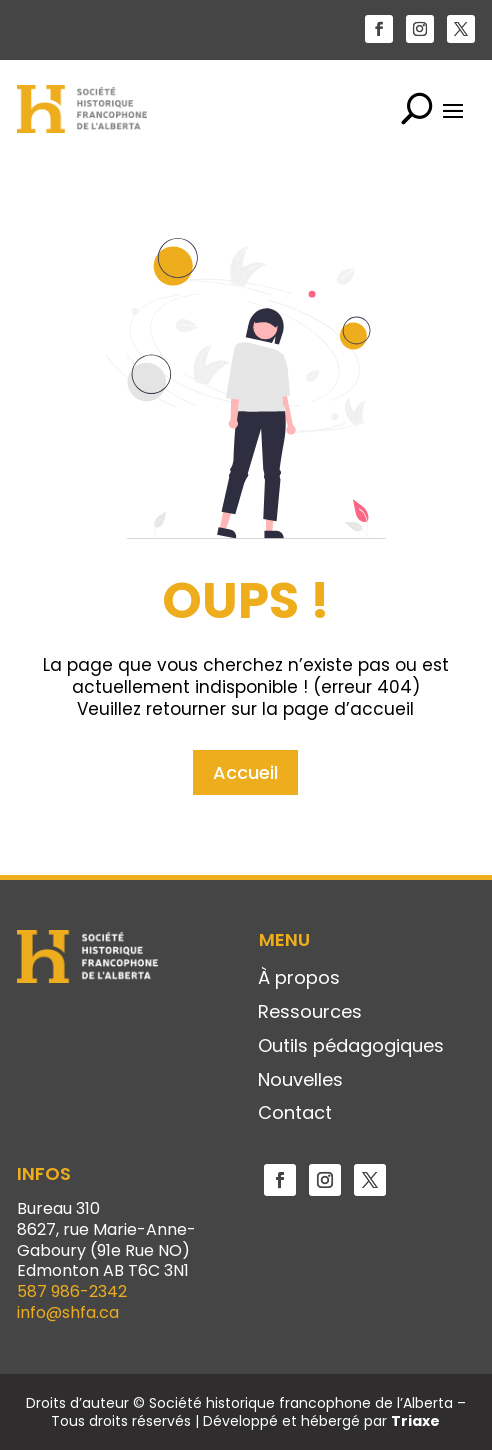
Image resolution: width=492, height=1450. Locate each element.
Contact (295, 1114)
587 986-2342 (72, 1291)
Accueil (246, 698)
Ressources (310, 1013)
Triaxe (415, 1421)
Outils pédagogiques (351, 1047)
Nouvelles (300, 1081)
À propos (299, 979)
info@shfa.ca (68, 1312)
